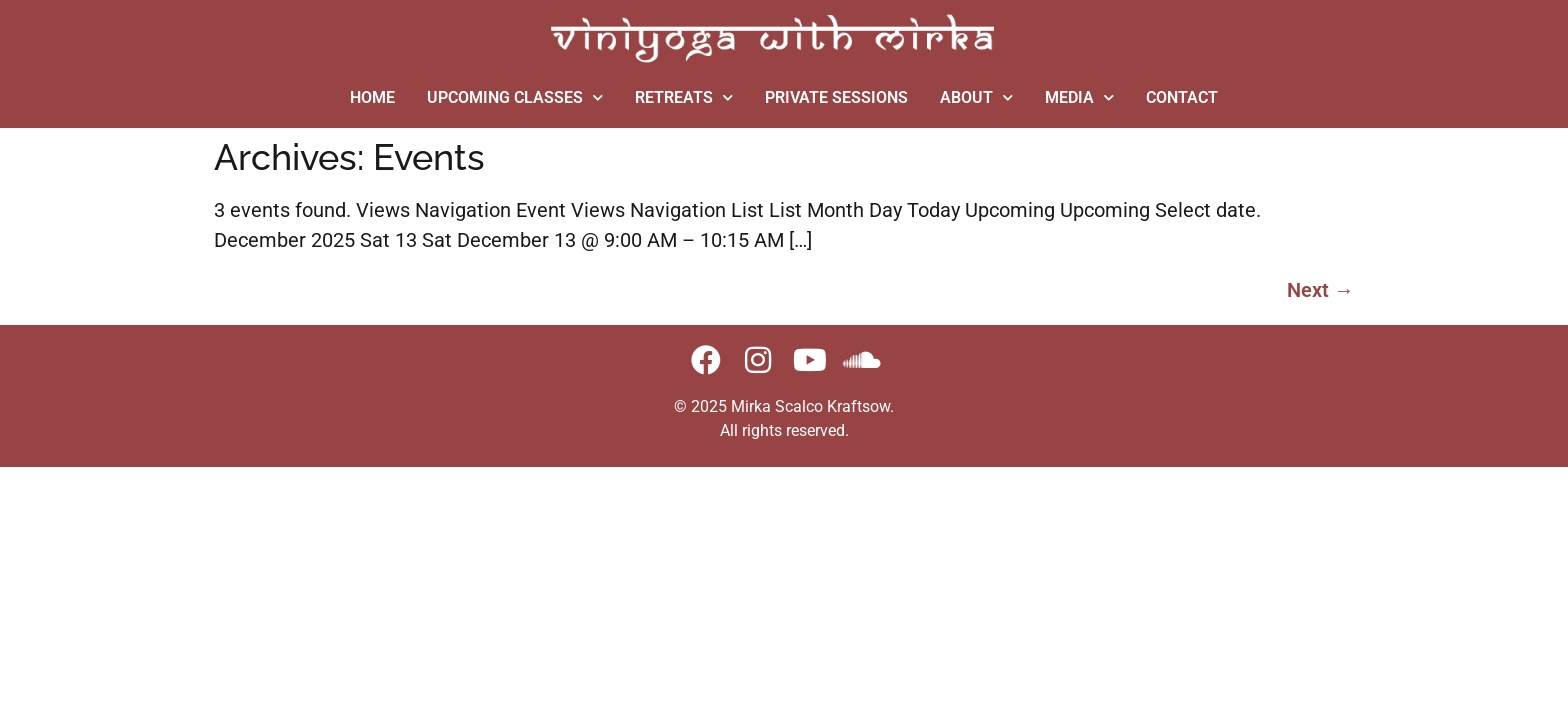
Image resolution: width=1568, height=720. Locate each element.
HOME (372, 97)
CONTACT (1182, 97)
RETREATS (684, 97)
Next (1320, 290)
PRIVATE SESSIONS (836, 97)
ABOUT (976, 97)
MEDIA (1079, 97)
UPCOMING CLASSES (515, 97)
